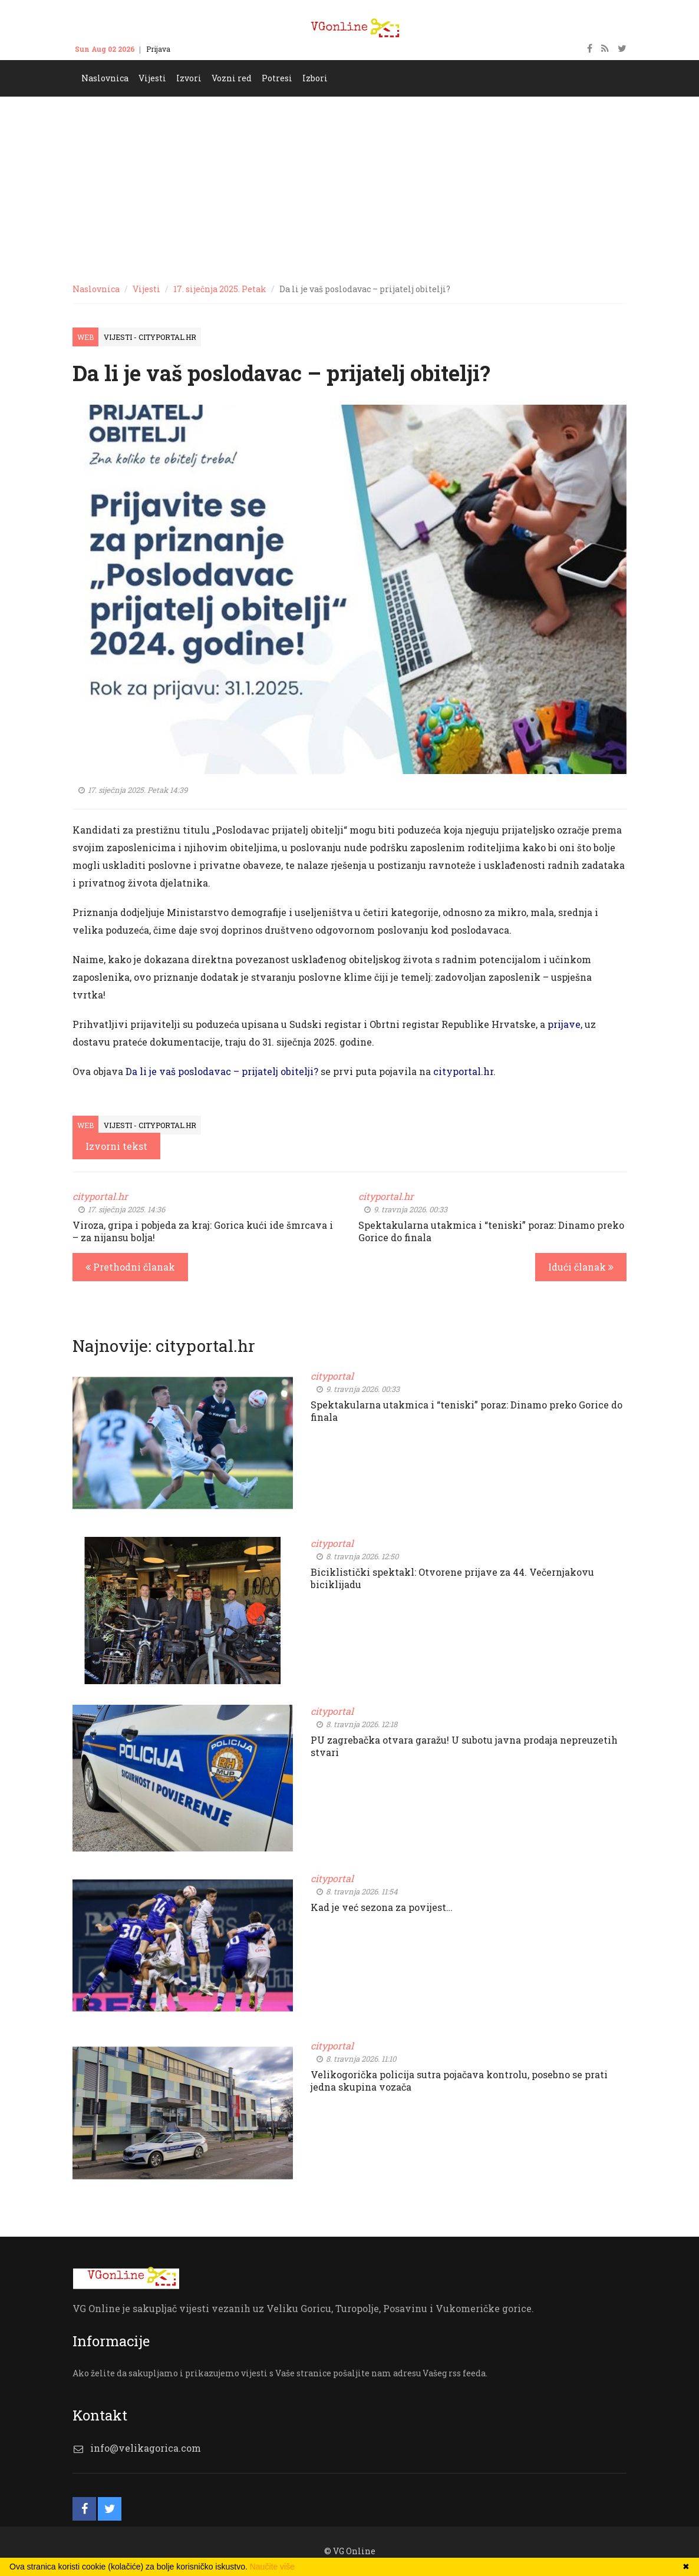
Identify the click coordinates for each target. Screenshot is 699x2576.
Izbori (315, 78)
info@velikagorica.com (145, 2448)
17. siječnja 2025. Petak (219, 289)
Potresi (277, 78)
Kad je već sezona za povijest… (382, 1907)
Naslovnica (104, 78)
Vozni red (232, 78)
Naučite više (272, 2566)
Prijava (158, 49)
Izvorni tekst (116, 1146)
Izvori (189, 78)
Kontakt (195, 49)
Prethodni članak (130, 1267)
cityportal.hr (463, 1071)
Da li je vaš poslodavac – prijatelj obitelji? (222, 1071)
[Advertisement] (349, 184)
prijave (564, 1024)
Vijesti (152, 78)
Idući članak (581, 1267)
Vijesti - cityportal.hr (150, 337)
